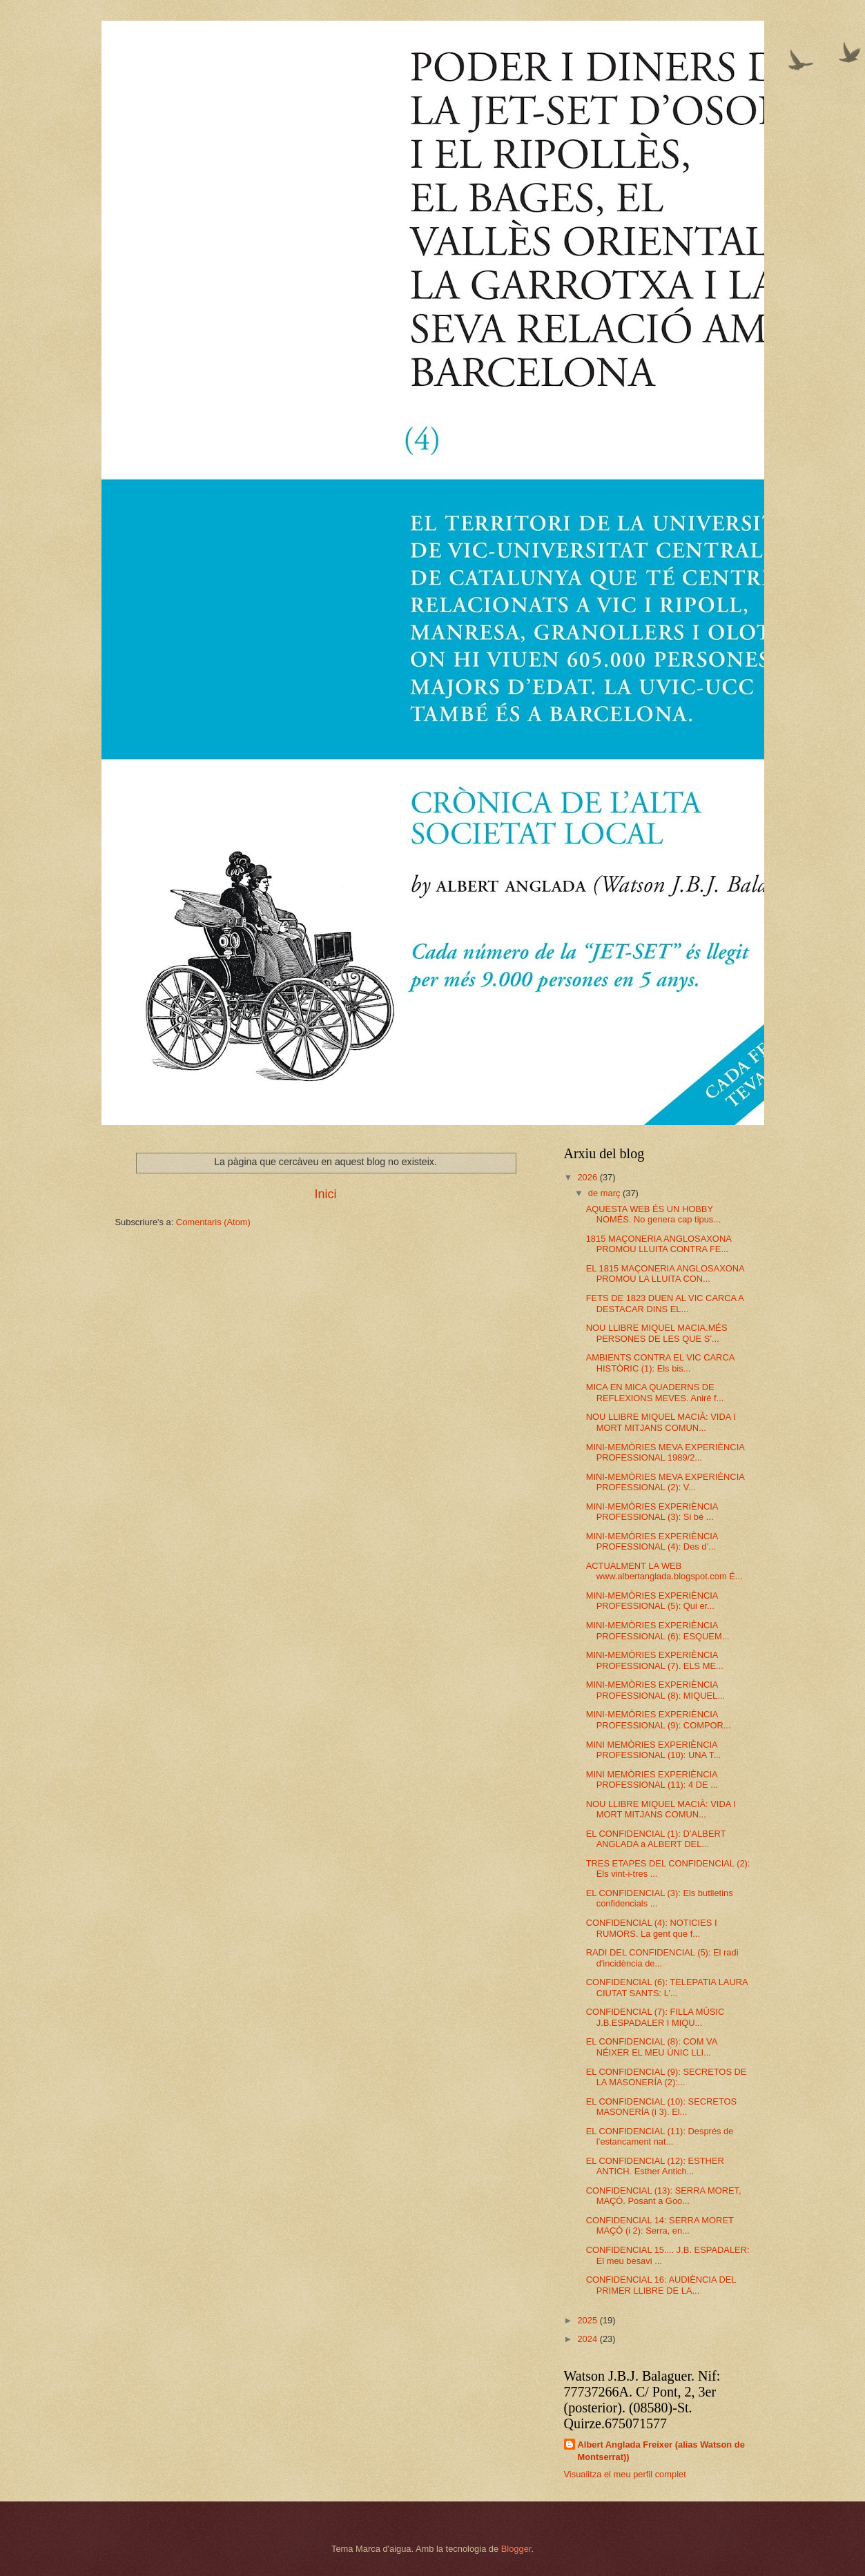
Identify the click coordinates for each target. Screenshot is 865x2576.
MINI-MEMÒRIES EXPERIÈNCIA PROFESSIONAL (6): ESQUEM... (658, 1630)
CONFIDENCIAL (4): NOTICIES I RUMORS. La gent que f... (651, 1928)
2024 (588, 2339)
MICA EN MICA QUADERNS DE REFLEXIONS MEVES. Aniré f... (655, 1392)
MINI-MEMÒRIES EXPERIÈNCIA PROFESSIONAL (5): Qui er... (652, 1600)
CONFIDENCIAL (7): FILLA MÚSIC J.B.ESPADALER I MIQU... (655, 2017)
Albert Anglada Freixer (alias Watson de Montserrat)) (661, 2450)
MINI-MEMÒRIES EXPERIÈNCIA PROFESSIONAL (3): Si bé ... (652, 1511)
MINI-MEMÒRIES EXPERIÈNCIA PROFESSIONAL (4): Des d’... (652, 1541)
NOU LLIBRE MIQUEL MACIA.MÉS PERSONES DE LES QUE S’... (657, 1333)
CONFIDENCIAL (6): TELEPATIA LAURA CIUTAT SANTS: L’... (667, 1987)
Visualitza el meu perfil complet (625, 2474)
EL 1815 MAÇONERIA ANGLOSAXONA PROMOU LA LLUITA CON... (665, 1273)
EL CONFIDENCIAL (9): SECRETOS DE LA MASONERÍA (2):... (666, 2077)
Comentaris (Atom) (213, 1222)
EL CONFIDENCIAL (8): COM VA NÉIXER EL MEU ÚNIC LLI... (651, 2046)
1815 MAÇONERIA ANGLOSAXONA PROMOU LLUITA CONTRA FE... (658, 1243)
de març (605, 1193)
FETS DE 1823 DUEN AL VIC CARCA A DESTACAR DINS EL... (665, 1303)
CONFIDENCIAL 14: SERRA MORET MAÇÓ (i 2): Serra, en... (660, 2225)
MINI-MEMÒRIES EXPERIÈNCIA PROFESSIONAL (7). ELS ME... (654, 1660)
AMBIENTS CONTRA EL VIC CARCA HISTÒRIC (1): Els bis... (660, 1362)
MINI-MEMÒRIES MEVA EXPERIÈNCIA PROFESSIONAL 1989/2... (665, 1452)
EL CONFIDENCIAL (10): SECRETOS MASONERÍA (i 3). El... (661, 2106)
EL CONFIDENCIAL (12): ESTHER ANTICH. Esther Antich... (655, 2166)
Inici (325, 1194)
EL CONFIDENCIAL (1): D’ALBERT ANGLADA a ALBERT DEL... (656, 1838)
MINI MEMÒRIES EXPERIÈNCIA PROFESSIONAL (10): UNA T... (653, 1749)
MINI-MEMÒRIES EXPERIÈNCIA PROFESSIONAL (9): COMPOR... (658, 1719)
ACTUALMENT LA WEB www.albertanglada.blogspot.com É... (664, 1571)
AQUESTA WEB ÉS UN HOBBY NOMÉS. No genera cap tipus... (653, 1214)
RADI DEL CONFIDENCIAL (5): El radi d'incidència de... (662, 1957)
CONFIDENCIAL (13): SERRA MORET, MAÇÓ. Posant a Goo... (663, 2195)
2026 (588, 1177)
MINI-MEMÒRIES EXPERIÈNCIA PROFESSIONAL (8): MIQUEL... (655, 1689)
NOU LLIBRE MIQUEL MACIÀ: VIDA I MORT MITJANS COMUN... (661, 1422)
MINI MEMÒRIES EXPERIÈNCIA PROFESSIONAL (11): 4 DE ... (652, 1779)
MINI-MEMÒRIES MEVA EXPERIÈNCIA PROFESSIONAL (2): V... (665, 1482)
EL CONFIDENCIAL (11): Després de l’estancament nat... (660, 2136)
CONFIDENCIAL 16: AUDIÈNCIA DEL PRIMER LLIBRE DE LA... (661, 2284)
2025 (588, 2320)
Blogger (516, 2549)
